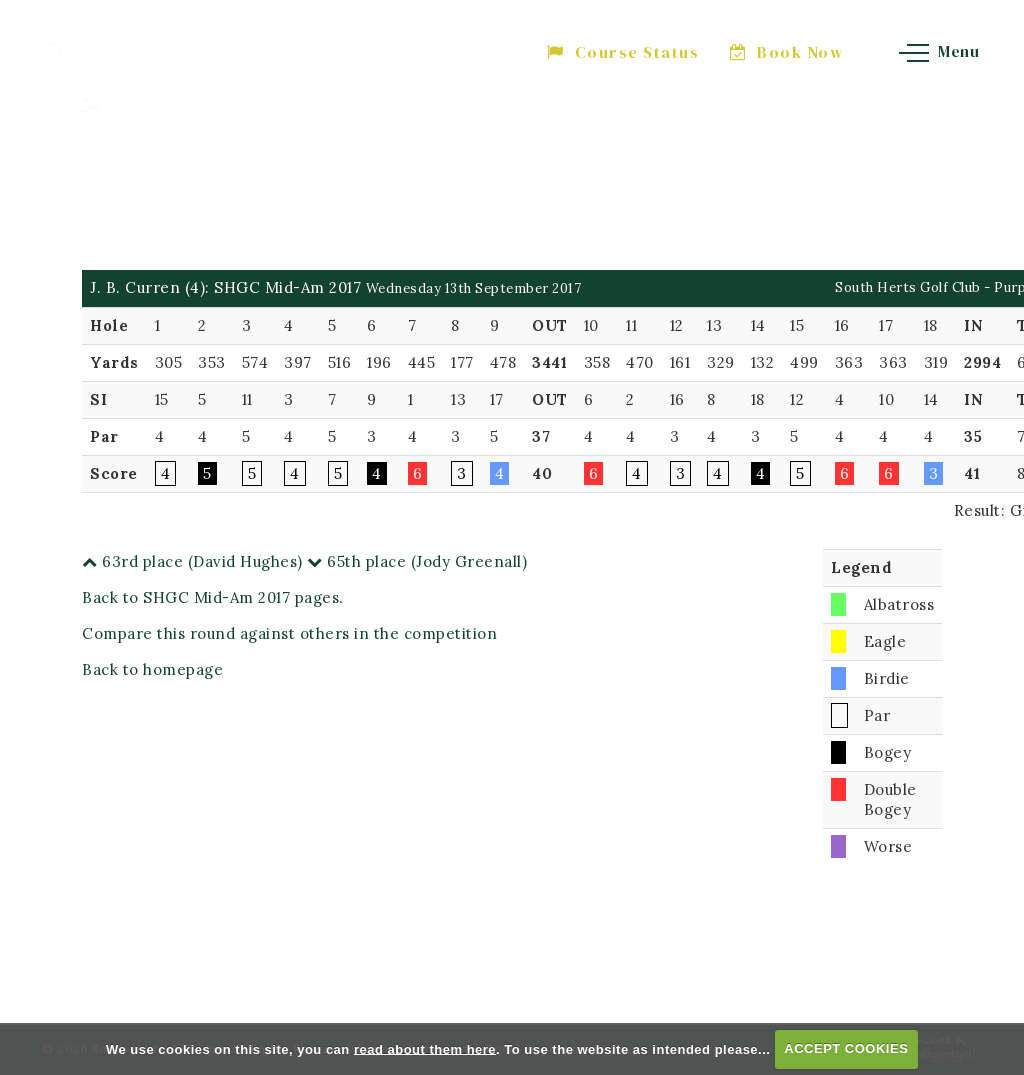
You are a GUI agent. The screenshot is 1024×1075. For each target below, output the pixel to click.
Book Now (787, 52)
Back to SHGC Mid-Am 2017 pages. (213, 597)
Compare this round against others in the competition (289, 633)
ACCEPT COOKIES (846, 1048)
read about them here (425, 1048)
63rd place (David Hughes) (192, 561)
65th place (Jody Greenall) (417, 561)
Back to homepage (152, 669)
